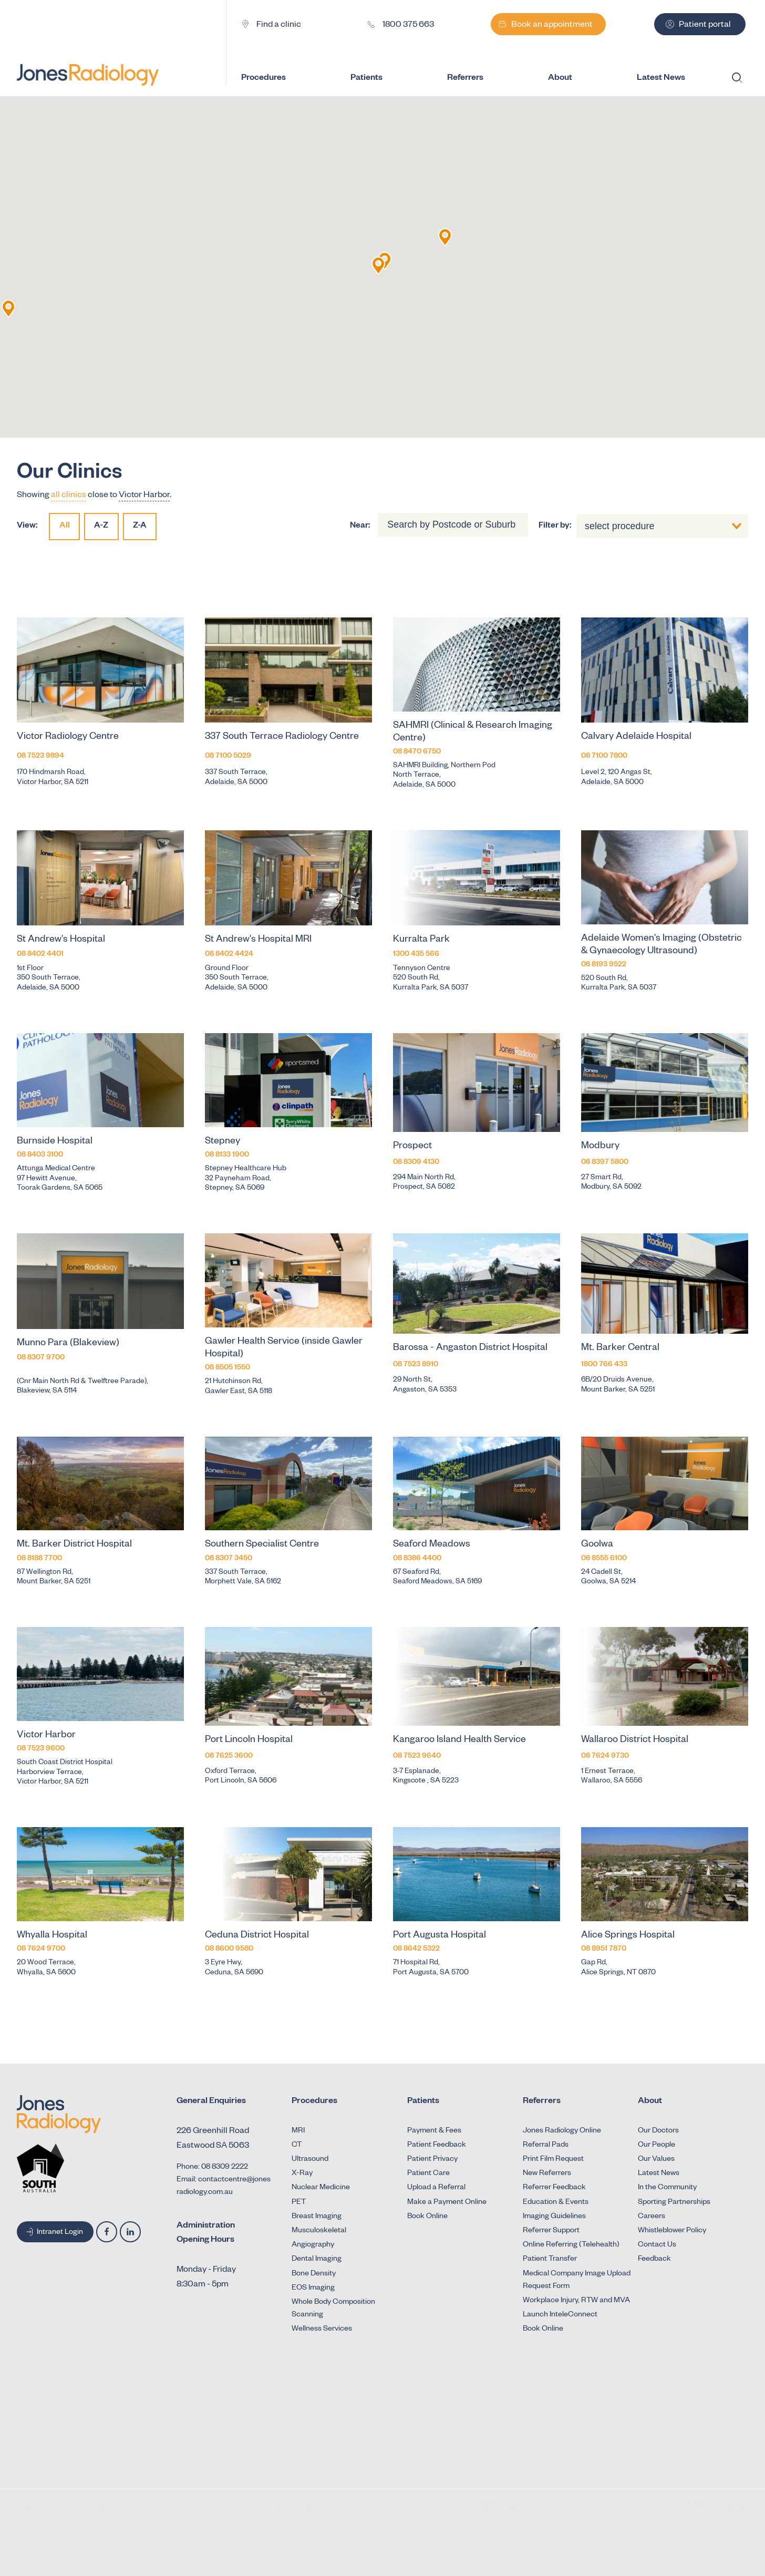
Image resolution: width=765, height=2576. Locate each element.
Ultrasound (310, 2160)
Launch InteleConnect (560, 2315)
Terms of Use (499, 2505)
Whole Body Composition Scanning (333, 2309)
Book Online (427, 2217)
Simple (737, 2506)
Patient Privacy (432, 2160)
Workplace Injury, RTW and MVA (576, 2301)
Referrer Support (551, 2231)
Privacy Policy (294, 2505)
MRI (298, 2131)
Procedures (273, 79)
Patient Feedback (436, 2145)
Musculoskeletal (319, 2231)
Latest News (658, 2174)
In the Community (667, 2188)
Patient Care (428, 2174)
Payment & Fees (434, 2131)
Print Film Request (553, 2160)
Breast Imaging (317, 2217)
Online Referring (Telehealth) (571, 2245)
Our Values (656, 2160)
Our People (656, 2145)
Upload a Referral (436, 2188)
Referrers (474, 79)
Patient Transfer (550, 2259)
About (569, 79)
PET (299, 2203)
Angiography (313, 2245)
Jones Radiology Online (562, 2131)
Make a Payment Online (447, 2203)
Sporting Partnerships (674, 2203)
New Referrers (547, 2174)
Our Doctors (658, 2131)
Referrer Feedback (554, 2188)
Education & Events (555, 2203)
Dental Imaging (317, 2259)
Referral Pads (545, 2145)
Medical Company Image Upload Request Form (576, 2280)
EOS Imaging (313, 2288)
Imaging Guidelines (554, 2217)
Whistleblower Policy (672, 2231)
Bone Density (314, 2274)
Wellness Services (322, 2329)
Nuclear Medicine (321, 2188)
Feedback (654, 2259)
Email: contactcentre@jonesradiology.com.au (224, 2186)
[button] (445, 237)
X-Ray (302, 2174)
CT (297, 2145)
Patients (375, 79)
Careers (651, 2217)
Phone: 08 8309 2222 (212, 2167)
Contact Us (657, 2245)
